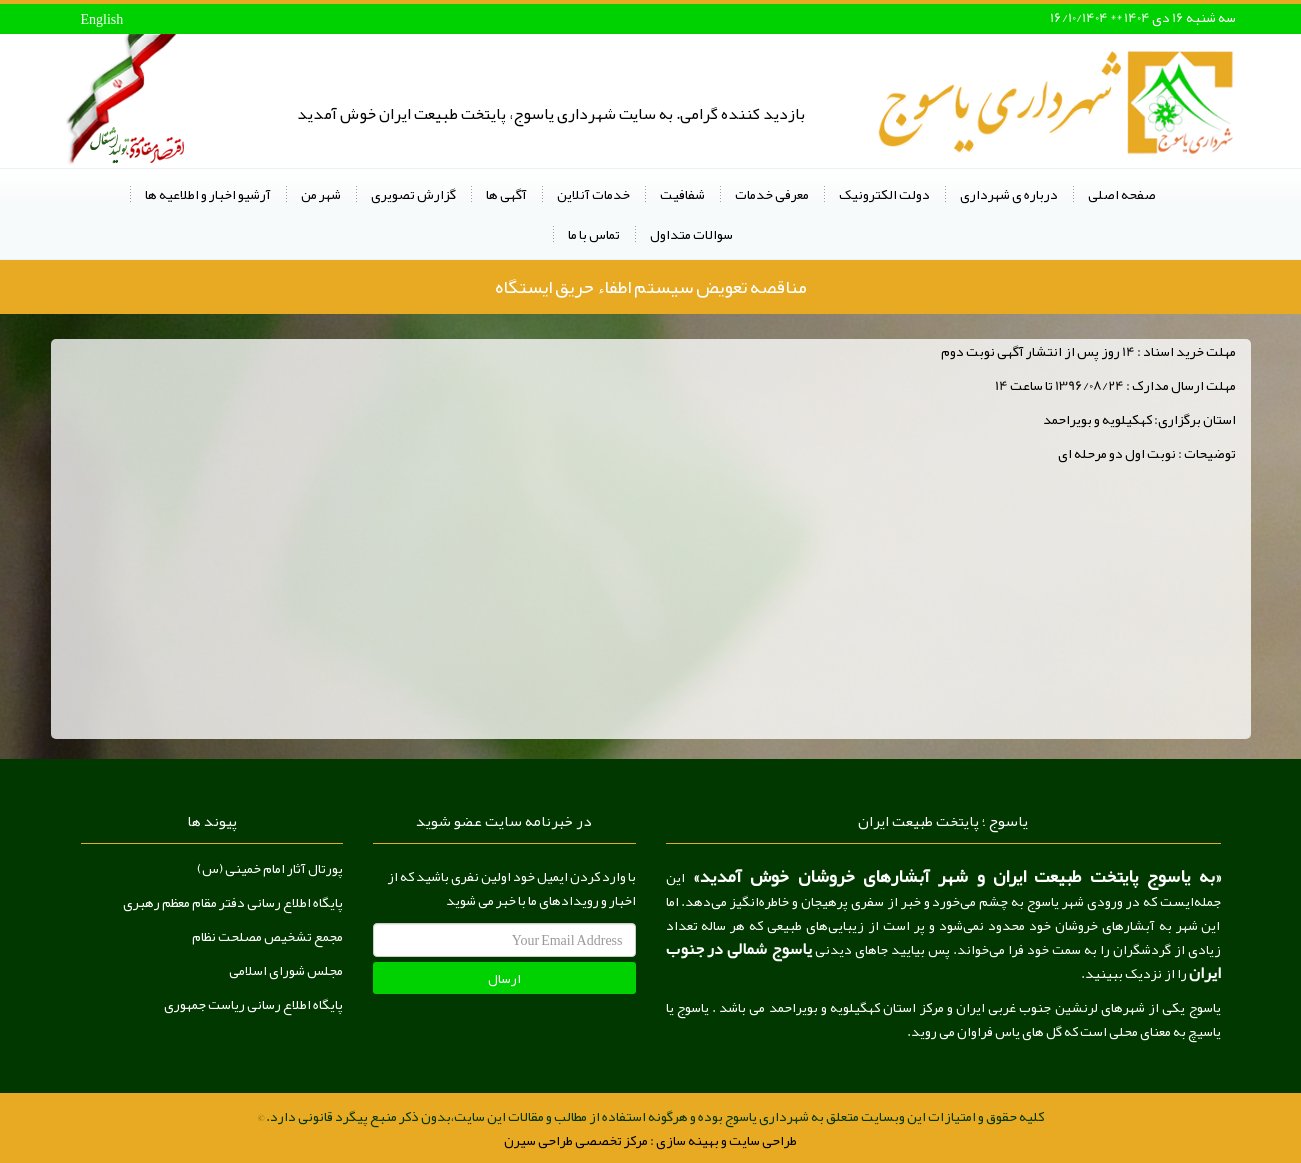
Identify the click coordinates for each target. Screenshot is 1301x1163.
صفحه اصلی (1122, 194)
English (102, 19)
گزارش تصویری (413, 194)
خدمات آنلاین (593, 194)
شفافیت (682, 194)
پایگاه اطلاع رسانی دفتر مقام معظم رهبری (233, 902)
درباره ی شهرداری (1009, 194)
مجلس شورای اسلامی (286, 970)
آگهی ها (506, 194)
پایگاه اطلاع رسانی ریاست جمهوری (253, 1004)
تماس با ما (594, 234)
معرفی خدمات (772, 194)
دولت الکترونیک (884, 194)
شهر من (321, 194)
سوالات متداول (691, 234)
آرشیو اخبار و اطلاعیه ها (208, 194)
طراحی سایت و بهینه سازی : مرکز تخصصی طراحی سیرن (650, 1140)
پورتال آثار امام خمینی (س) (270, 868)
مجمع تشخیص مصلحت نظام (267, 936)
